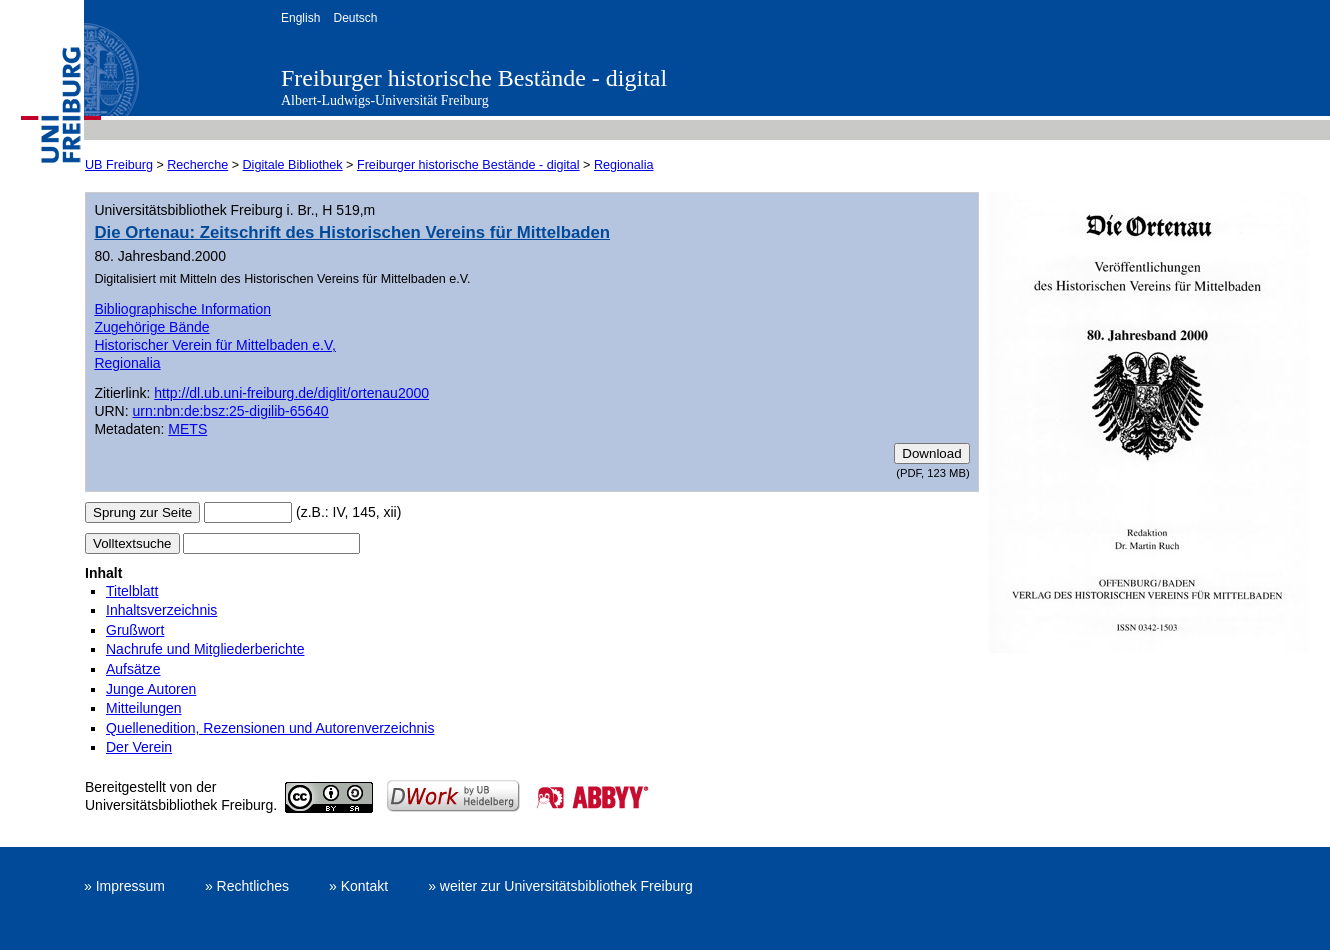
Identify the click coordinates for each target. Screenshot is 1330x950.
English (300, 18)
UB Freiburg (119, 165)
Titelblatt (132, 591)
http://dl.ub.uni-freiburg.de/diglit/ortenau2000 (291, 393)
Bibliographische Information (182, 309)
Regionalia (624, 165)
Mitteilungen (144, 708)
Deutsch (355, 18)
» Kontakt (358, 886)
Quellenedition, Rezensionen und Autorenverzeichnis (270, 728)
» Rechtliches (247, 886)
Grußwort (135, 630)
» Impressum (124, 886)
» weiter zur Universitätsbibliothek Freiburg (560, 886)
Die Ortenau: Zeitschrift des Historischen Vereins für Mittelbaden (352, 232)
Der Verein (139, 747)
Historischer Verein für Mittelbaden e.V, (215, 345)
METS (187, 429)
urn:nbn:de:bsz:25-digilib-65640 (231, 411)
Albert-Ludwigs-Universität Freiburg (385, 100)
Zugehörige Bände (151, 327)
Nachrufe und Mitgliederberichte (205, 649)
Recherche (197, 165)
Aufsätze (133, 669)
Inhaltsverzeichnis (161, 610)
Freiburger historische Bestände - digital (474, 78)
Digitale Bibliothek (293, 165)
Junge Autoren (151, 689)
